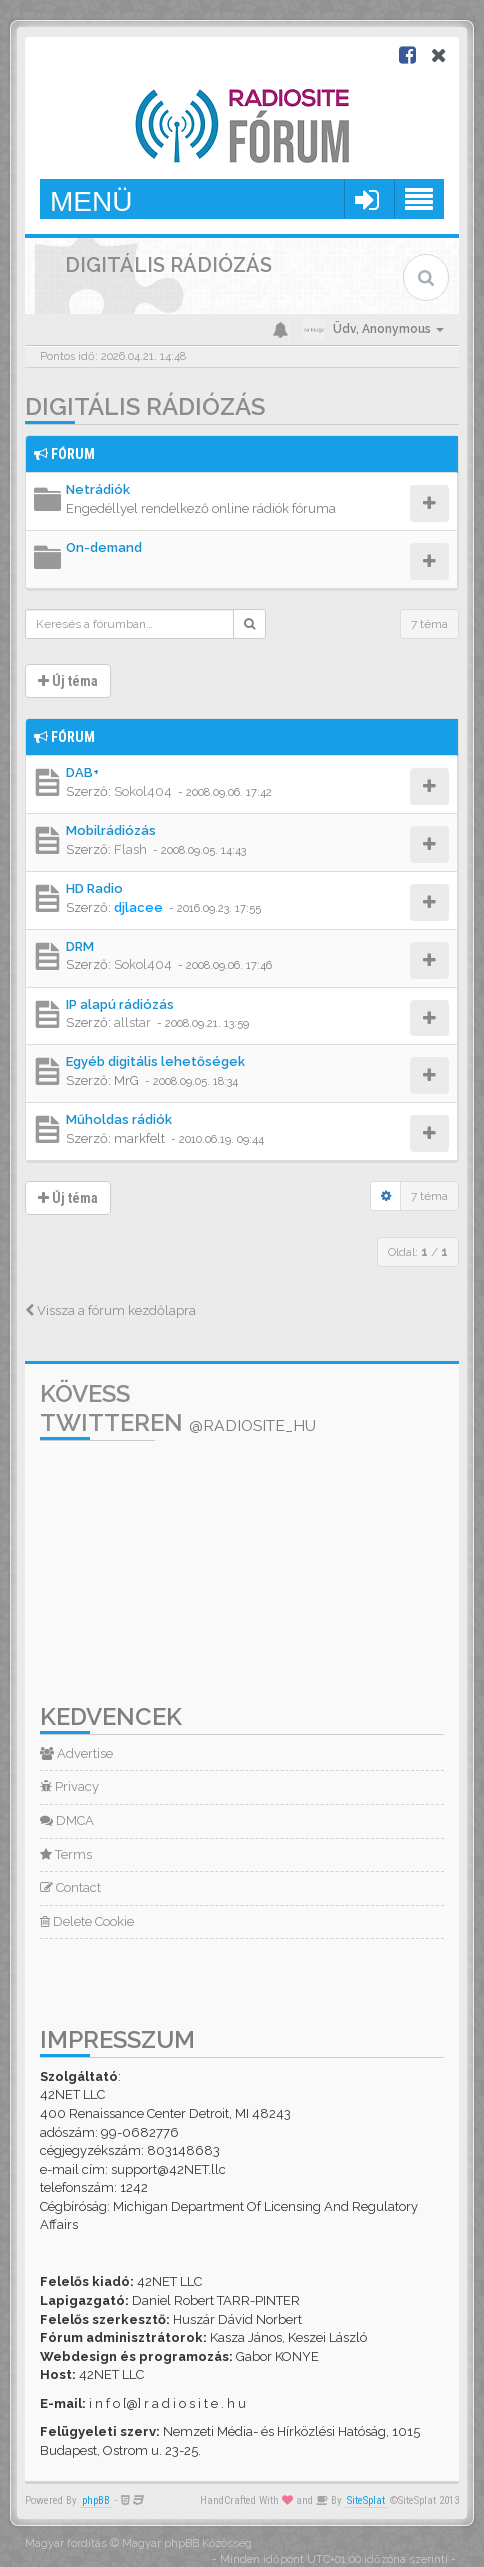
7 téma (429, 624)
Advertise (76, 1753)
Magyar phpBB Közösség (187, 2543)
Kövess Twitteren (178, 1408)
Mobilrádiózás (111, 830)
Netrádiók (98, 489)
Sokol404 (143, 791)
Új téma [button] (68, 681)
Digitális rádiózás (145, 406)
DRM (80, 946)
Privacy (69, 1786)
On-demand (104, 547)
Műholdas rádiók (119, 1119)
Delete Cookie (87, 1921)
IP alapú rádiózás (120, 1004)
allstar (132, 1022)
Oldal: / (418, 1252)
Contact (70, 1887)
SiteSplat (366, 2500)
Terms (66, 1854)
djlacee (138, 907)
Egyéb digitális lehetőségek (155, 1061)
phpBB (96, 2500)
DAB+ (82, 772)
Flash (130, 849)
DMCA (67, 1820)
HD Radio (94, 888)
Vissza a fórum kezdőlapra (110, 1310)
